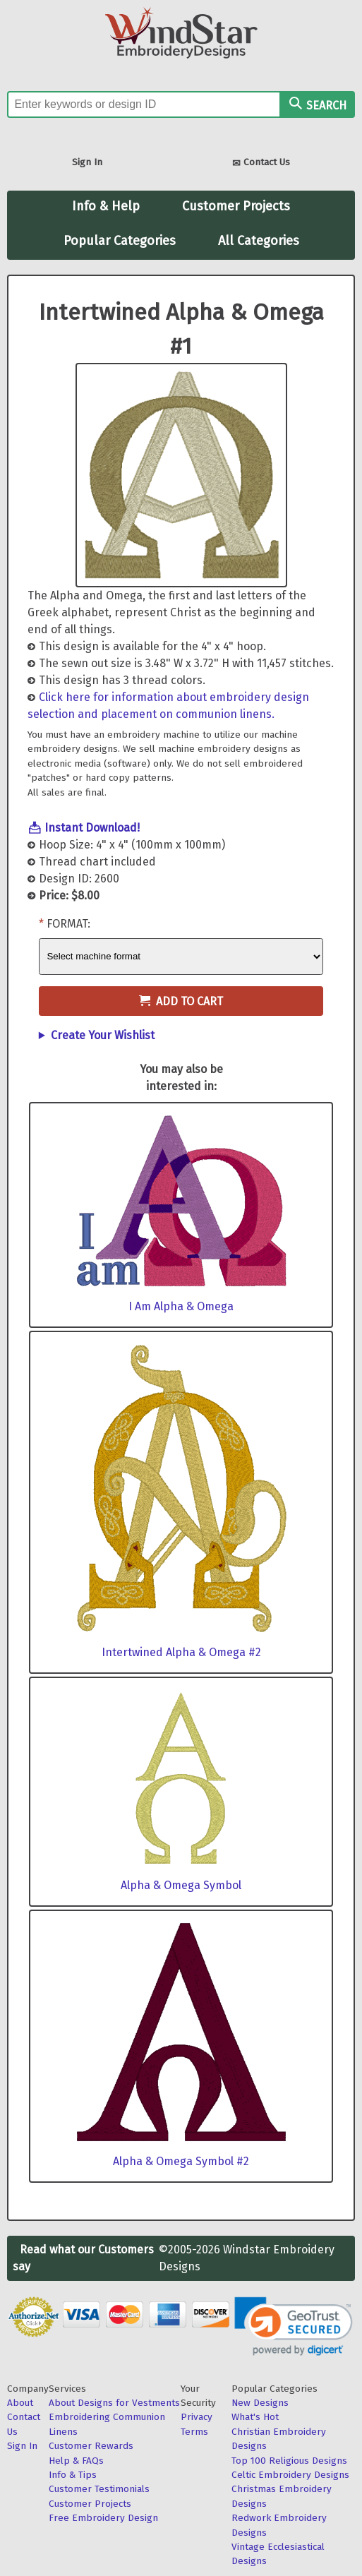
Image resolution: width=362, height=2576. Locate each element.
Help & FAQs (76, 2461)
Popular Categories (120, 240)
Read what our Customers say (83, 2258)
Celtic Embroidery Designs (290, 2475)
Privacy (196, 2417)
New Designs (260, 2403)
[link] (293, 2326)
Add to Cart (181, 1001)
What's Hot (255, 2417)
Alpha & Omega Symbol (181, 1885)
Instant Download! (92, 827)
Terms (194, 2432)
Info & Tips (73, 2475)
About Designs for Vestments (114, 2403)
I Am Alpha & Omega (181, 1306)
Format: (68, 923)
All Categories (258, 240)
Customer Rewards (91, 2446)
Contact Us (261, 163)
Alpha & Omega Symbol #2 (181, 2161)
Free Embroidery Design (103, 2518)
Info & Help (106, 206)
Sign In (87, 162)
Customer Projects (236, 206)
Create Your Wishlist (103, 1035)
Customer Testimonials (99, 2489)
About (20, 2403)
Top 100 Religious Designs (289, 2461)
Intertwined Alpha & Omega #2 (181, 1652)
